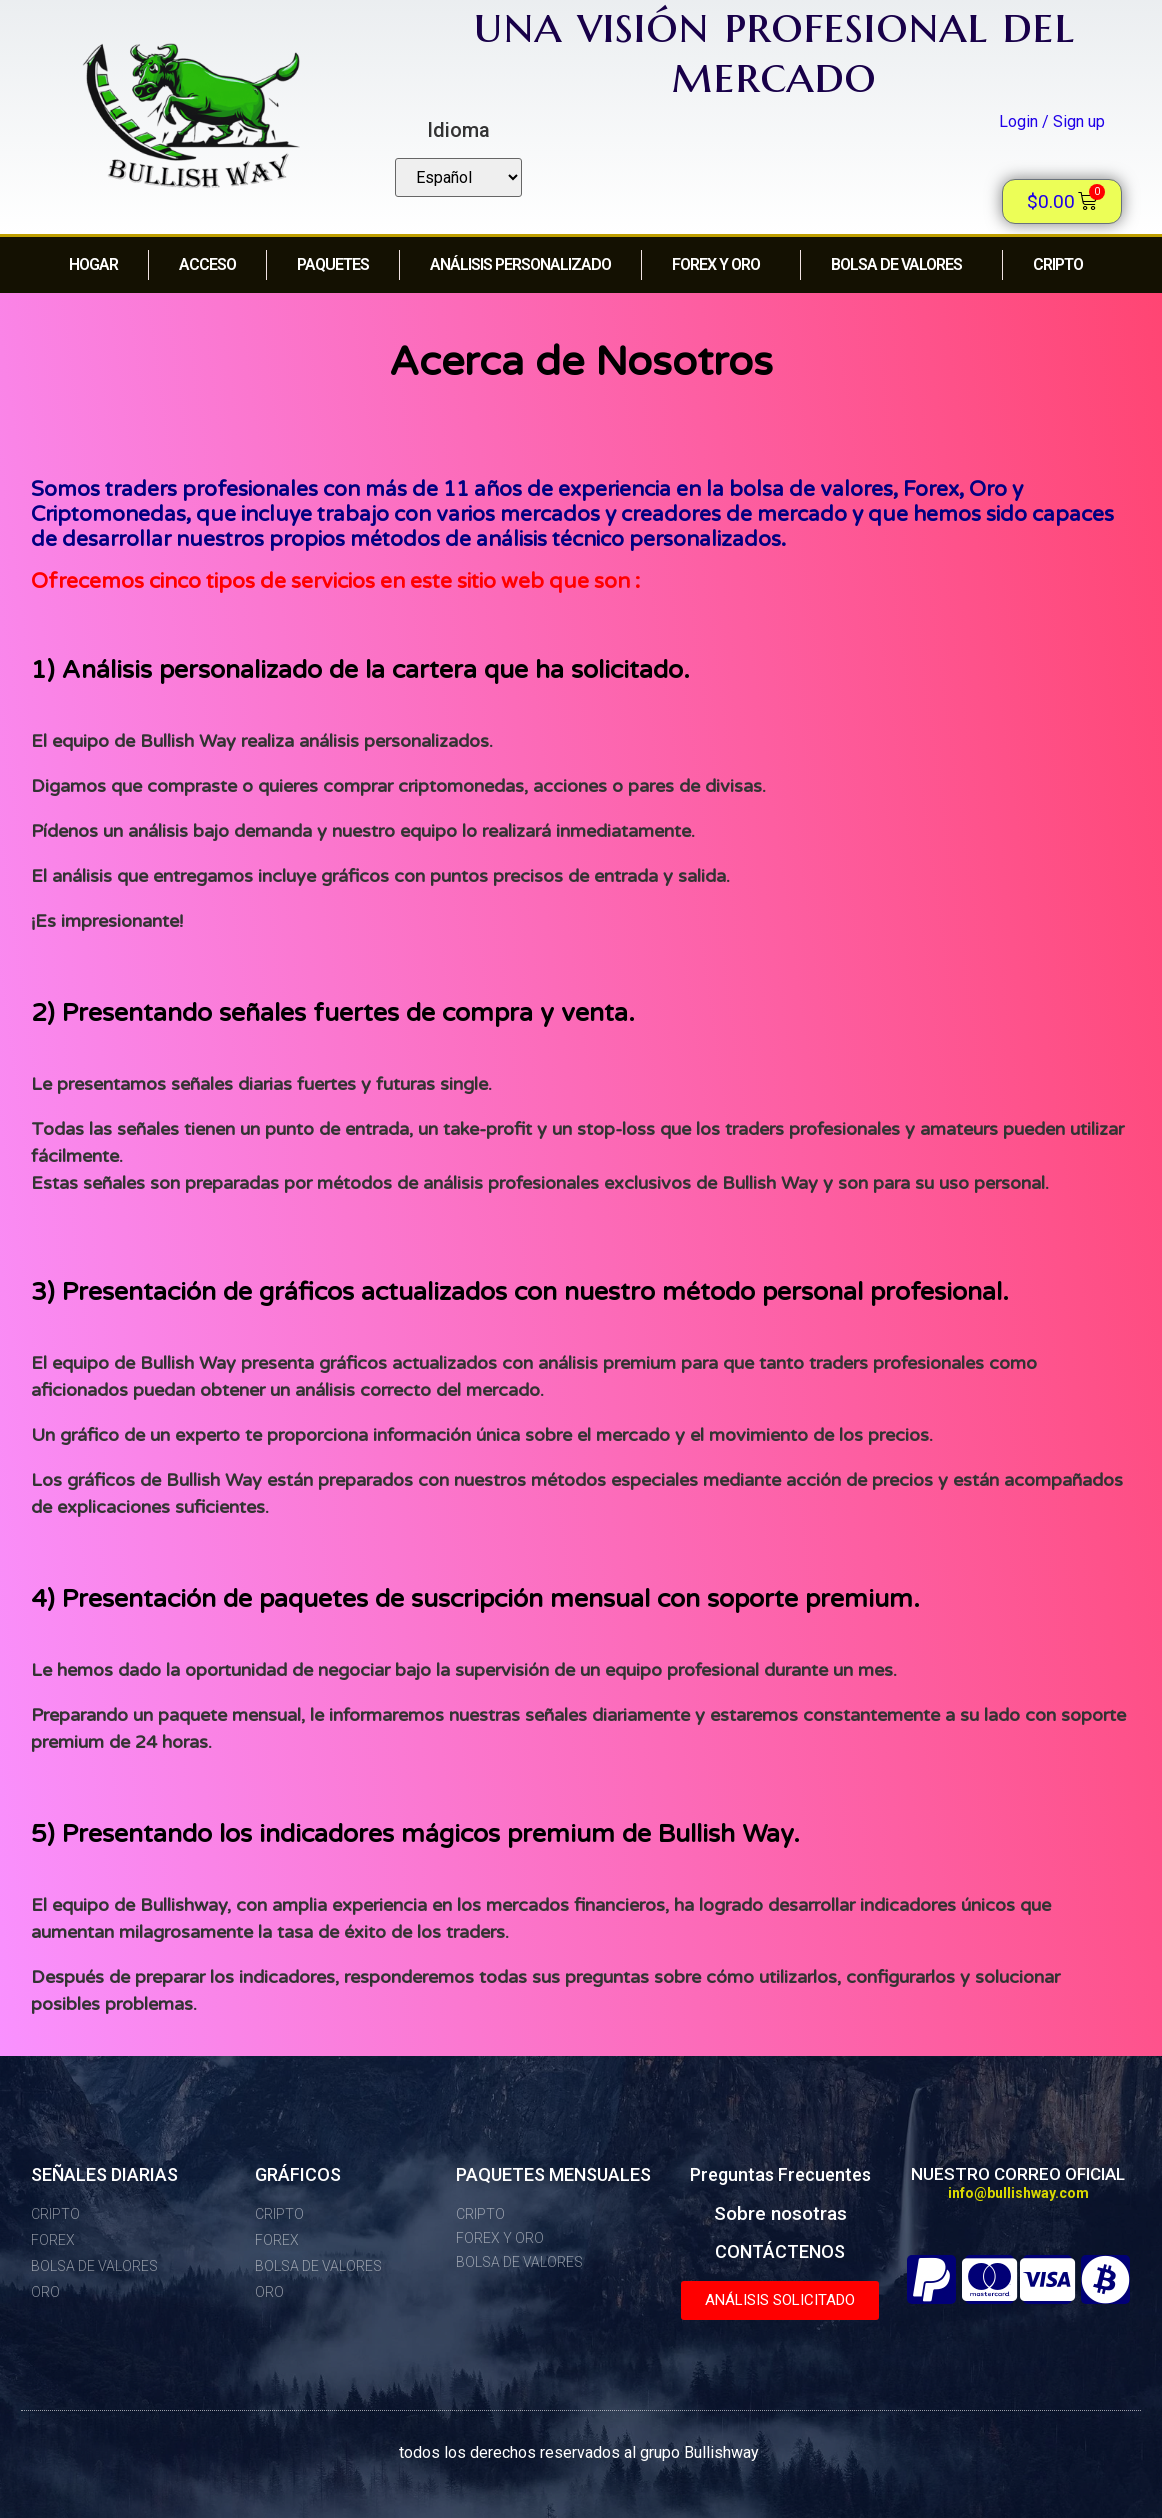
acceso (207, 264)
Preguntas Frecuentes (780, 2174)
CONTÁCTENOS (780, 2251)
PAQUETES (333, 264)
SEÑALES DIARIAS (104, 2174)
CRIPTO (1063, 265)
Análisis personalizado (520, 264)
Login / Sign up (1052, 121)
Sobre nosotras (780, 2213)
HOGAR (93, 264)
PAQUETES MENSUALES (553, 2174)
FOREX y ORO (721, 265)
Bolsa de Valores (901, 265)
